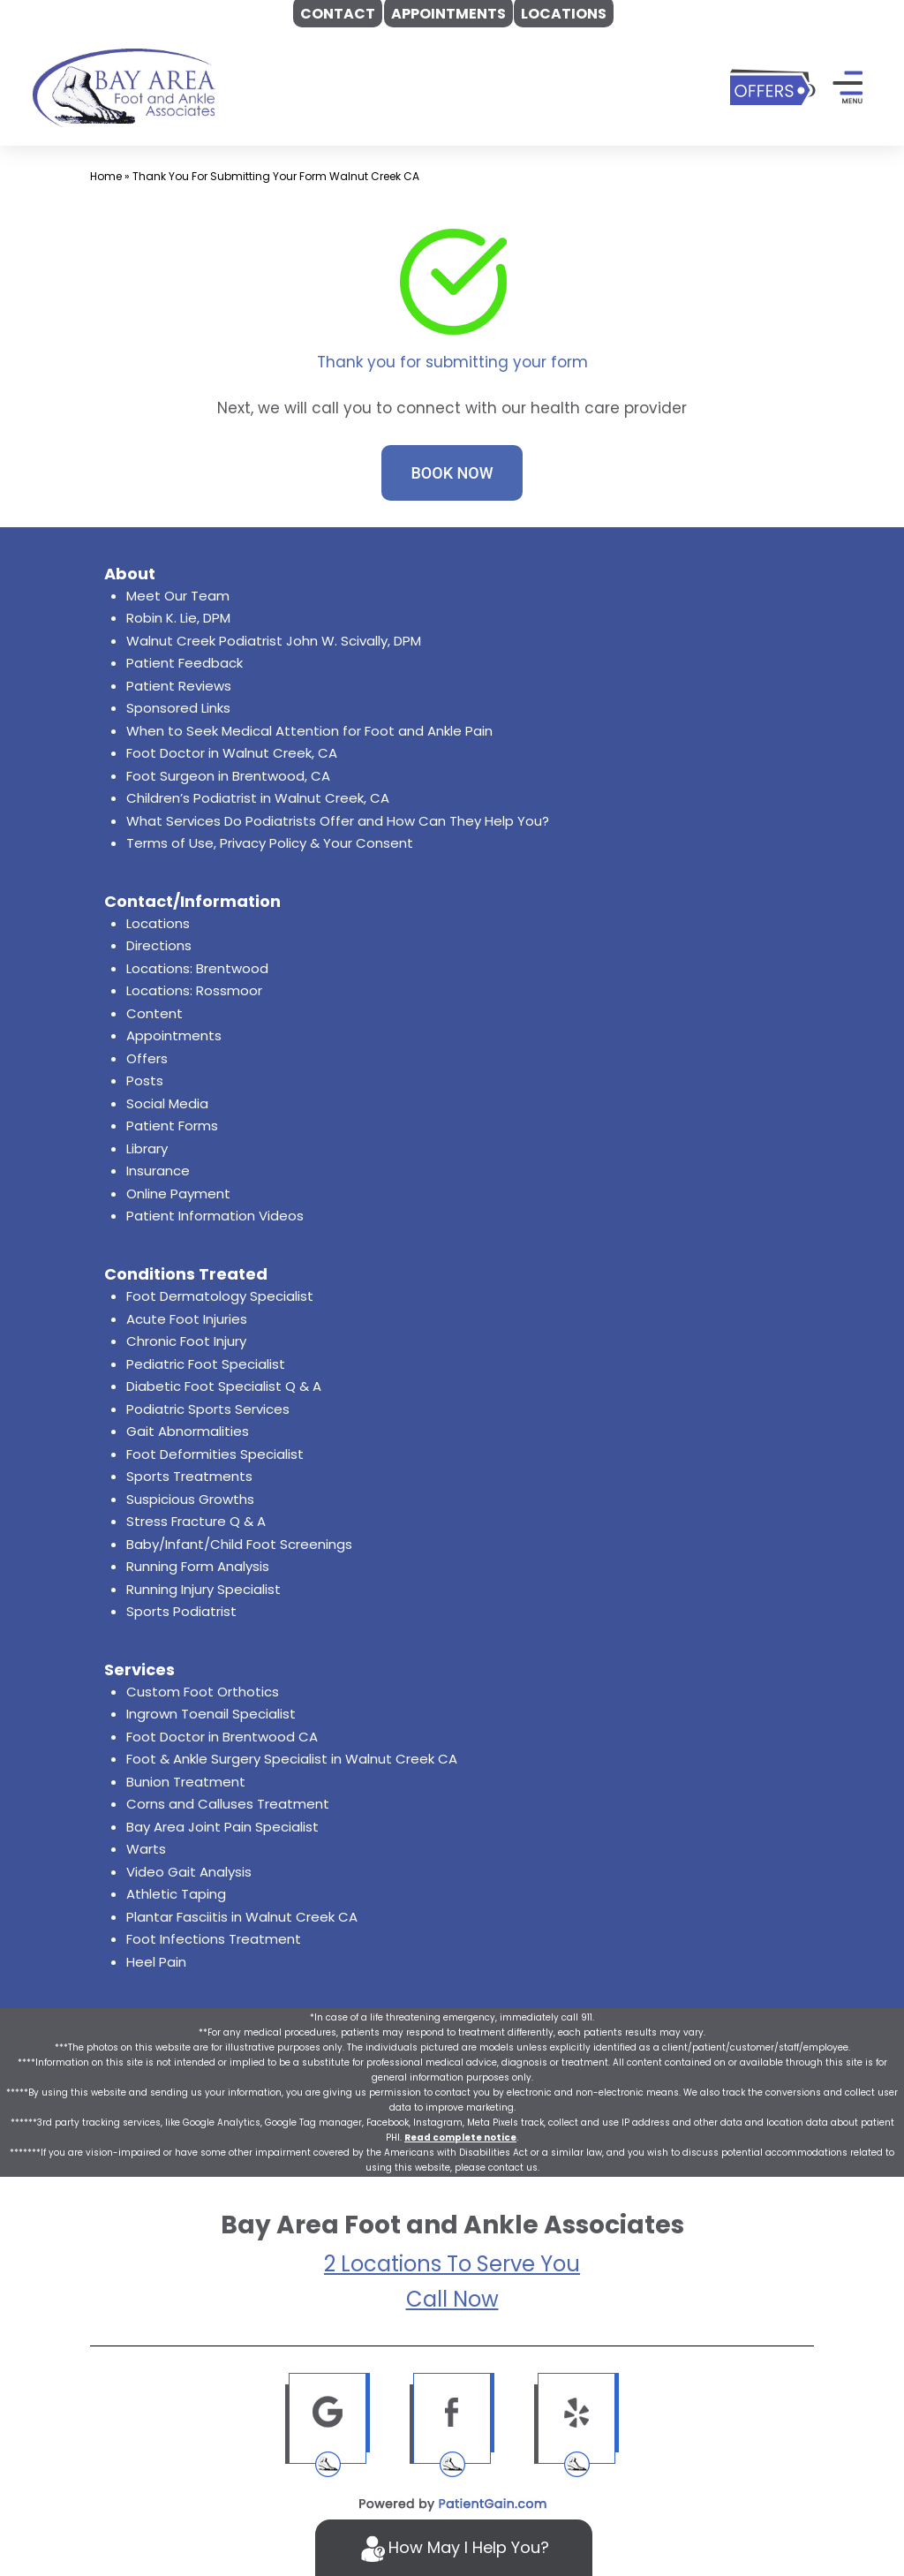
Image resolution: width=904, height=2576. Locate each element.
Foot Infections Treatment (213, 1939)
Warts (146, 1848)
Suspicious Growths (190, 1499)
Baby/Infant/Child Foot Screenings (239, 1544)
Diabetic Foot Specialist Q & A (223, 1386)
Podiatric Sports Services (208, 1409)
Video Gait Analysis (189, 1871)
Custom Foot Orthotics (202, 1691)
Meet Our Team (178, 595)
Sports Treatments (189, 1476)
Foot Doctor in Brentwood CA (222, 1736)
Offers (147, 1058)
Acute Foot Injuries (186, 1319)
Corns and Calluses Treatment (227, 1803)
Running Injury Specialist (203, 1589)
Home (106, 176)
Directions (159, 945)
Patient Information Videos (215, 1215)
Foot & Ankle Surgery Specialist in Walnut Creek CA (291, 1758)
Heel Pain (156, 1962)
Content (154, 1013)
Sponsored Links (178, 708)
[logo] (123, 87)
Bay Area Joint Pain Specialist (222, 1826)
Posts (144, 1080)
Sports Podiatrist (181, 1611)
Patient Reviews (178, 685)
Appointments (174, 1035)
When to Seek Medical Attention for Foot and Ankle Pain (309, 730)
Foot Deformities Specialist (215, 1454)
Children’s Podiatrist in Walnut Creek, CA (257, 798)
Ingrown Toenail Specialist (211, 1713)
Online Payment (178, 1193)
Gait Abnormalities (187, 1431)
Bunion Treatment (185, 1781)
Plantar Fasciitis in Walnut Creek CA (242, 1916)
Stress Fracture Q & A (196, 1521)
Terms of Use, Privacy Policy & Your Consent (269, 843)
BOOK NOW (452, 473)
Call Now (452, 2299)
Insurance (158, 1170)
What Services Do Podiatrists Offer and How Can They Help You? (337, 821)
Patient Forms (172, 1125)
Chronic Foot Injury (186, 1341)
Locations (158, 923)
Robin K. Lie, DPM (178, 617)
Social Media (167, 1103)
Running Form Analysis (197, 1566)
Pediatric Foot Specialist (205, 1364)
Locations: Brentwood (197, 968)
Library (147, 1148)
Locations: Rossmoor (194, 990)
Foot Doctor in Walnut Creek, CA (231, 753)
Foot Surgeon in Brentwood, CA (228, 776)
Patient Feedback (184, 662)
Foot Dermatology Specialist (219, 1296)
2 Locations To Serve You (452, 2263)
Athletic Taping (176, 1894)
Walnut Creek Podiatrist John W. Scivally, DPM (273, 640)
